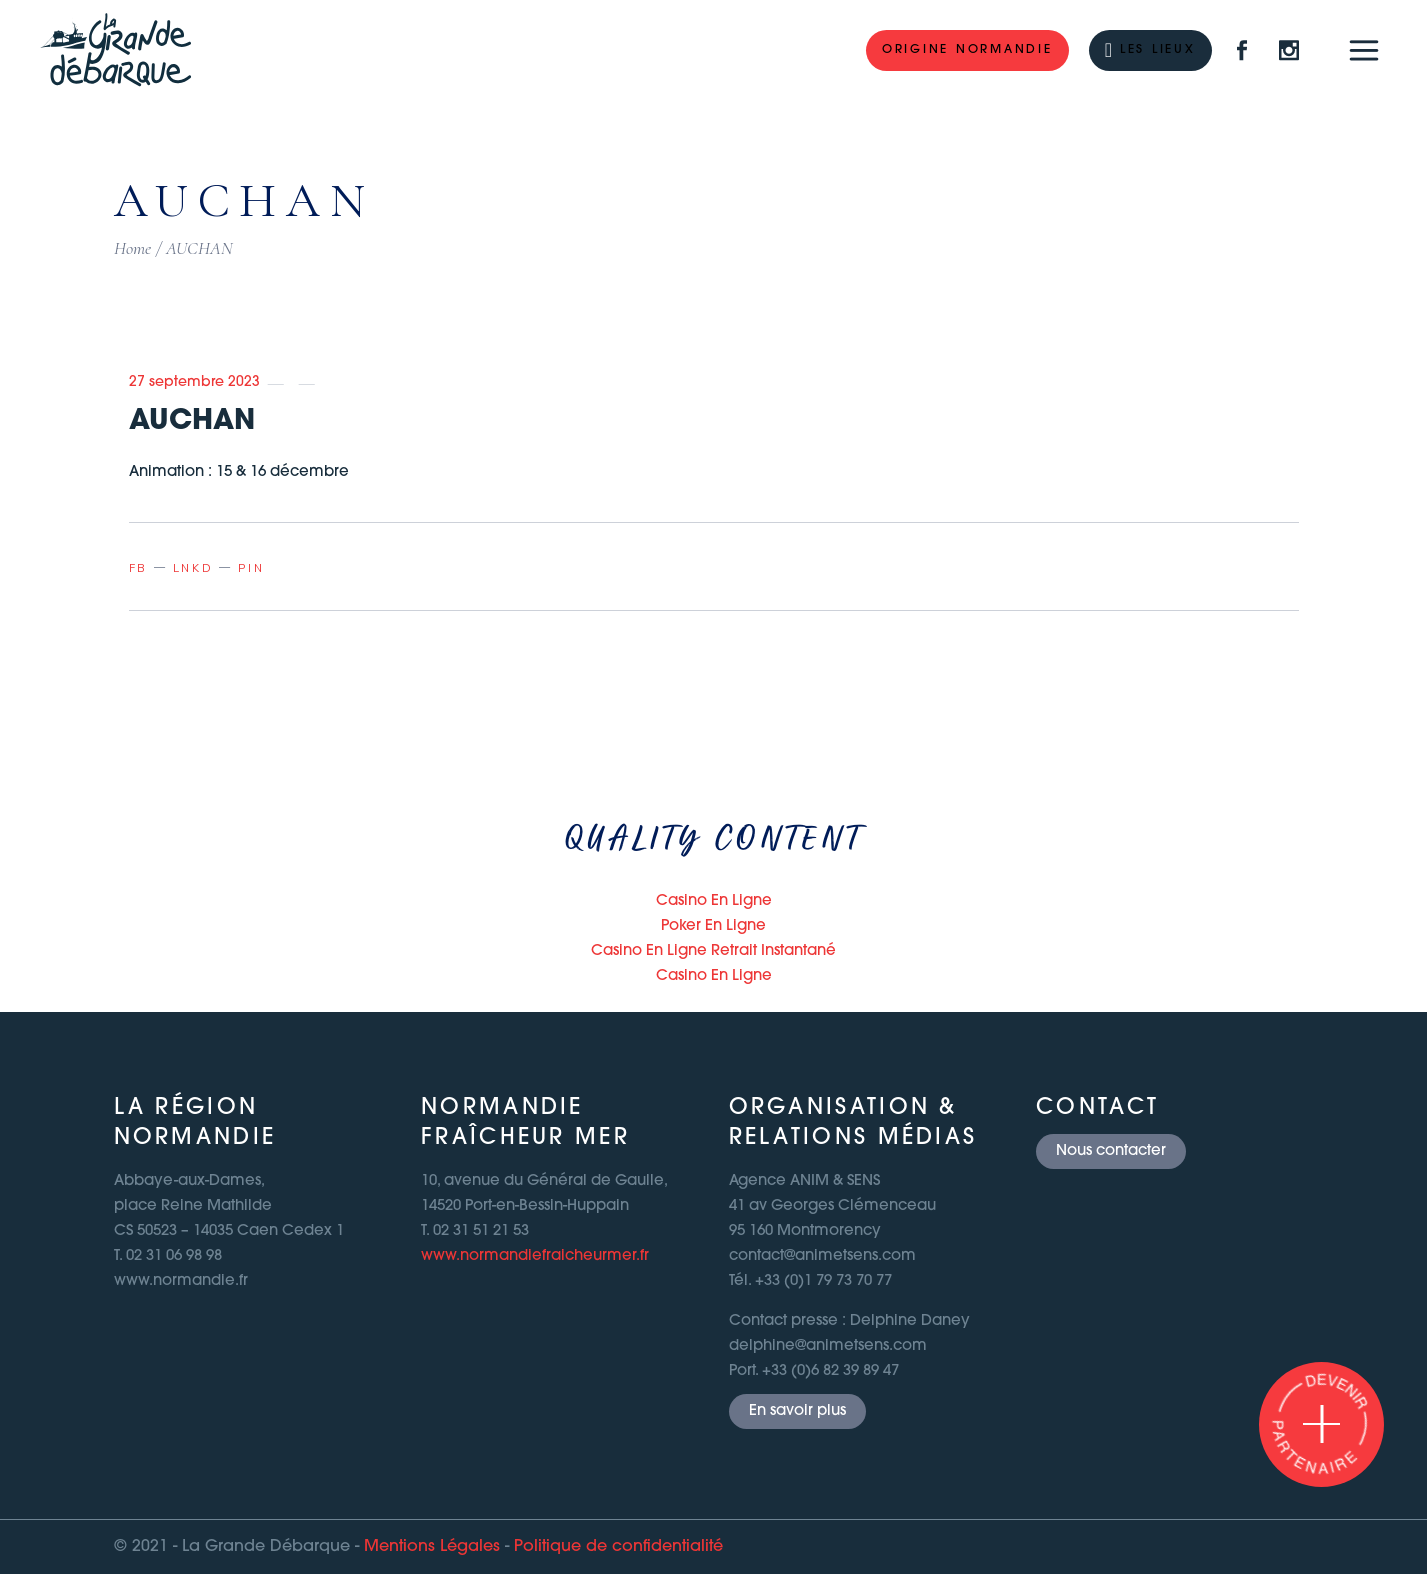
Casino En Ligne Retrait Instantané (713, 951)
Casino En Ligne (714, 901)
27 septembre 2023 (194, 382)
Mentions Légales (432, 1547)
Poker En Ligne (713, 926)
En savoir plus (797, 1411)
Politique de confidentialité (618, 1547)
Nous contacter (1111, 1151)
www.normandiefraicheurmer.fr (535, 1256)
